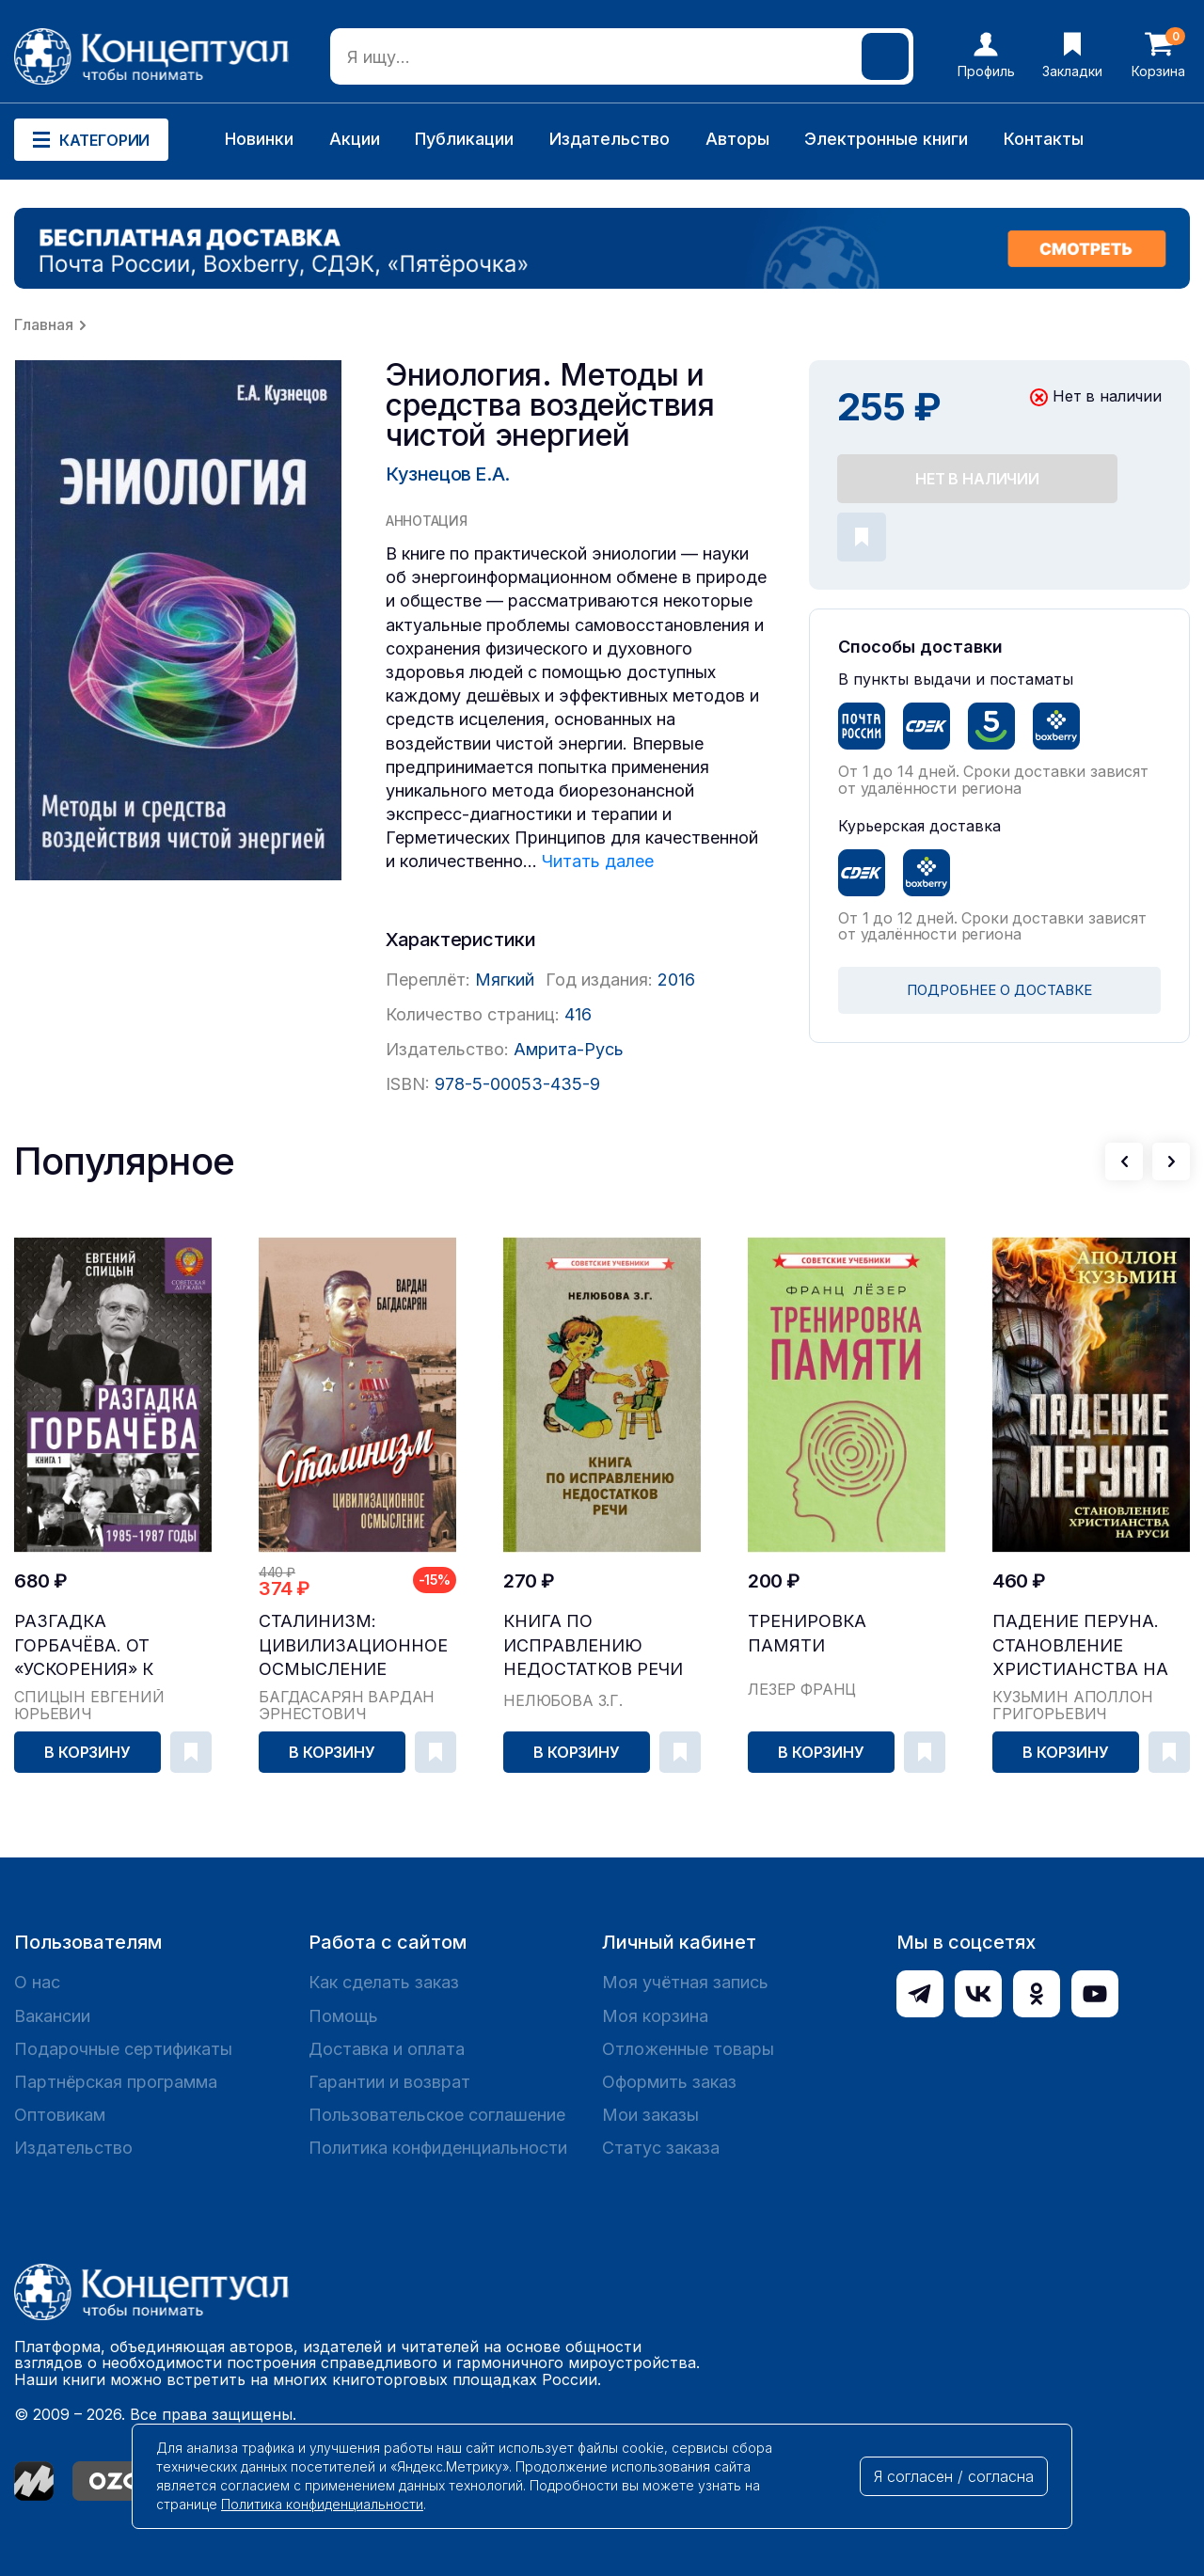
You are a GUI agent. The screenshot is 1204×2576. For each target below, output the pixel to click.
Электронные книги (886, 139)
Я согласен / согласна (954, 2476)
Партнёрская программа (115, 2082)
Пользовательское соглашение (437, 2115)
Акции (354, 139)
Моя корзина (655, 2016)
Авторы (737, 139)
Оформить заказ (669, 2082)
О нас (37, 1982)
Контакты (1044, 139)
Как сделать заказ (384, 1982)
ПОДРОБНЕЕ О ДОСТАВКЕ (999, 990)
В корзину (87, 1752)
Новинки (259, 139)
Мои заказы (650, 2115)
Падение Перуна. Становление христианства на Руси (1080, 1645)
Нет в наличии (977, 478)
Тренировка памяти (807, 1632)
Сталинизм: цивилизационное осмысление (353, 1644)
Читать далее (598, 861)
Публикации (464, 139)
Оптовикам (59, 2115)
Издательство (609, 139)
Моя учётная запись (685, 1982)
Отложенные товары (688, 2049)
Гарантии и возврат (389, 2082)
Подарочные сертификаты (123, 2049)
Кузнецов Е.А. (448, 474)
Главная (43, 324)
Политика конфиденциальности (438, 2147)
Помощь (343, 2016)
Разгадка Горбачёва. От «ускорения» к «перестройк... (84, 1645)
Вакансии (52, 2016)
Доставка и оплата (387, 2049)
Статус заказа (661, 2147)
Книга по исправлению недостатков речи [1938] (593, 1645)
